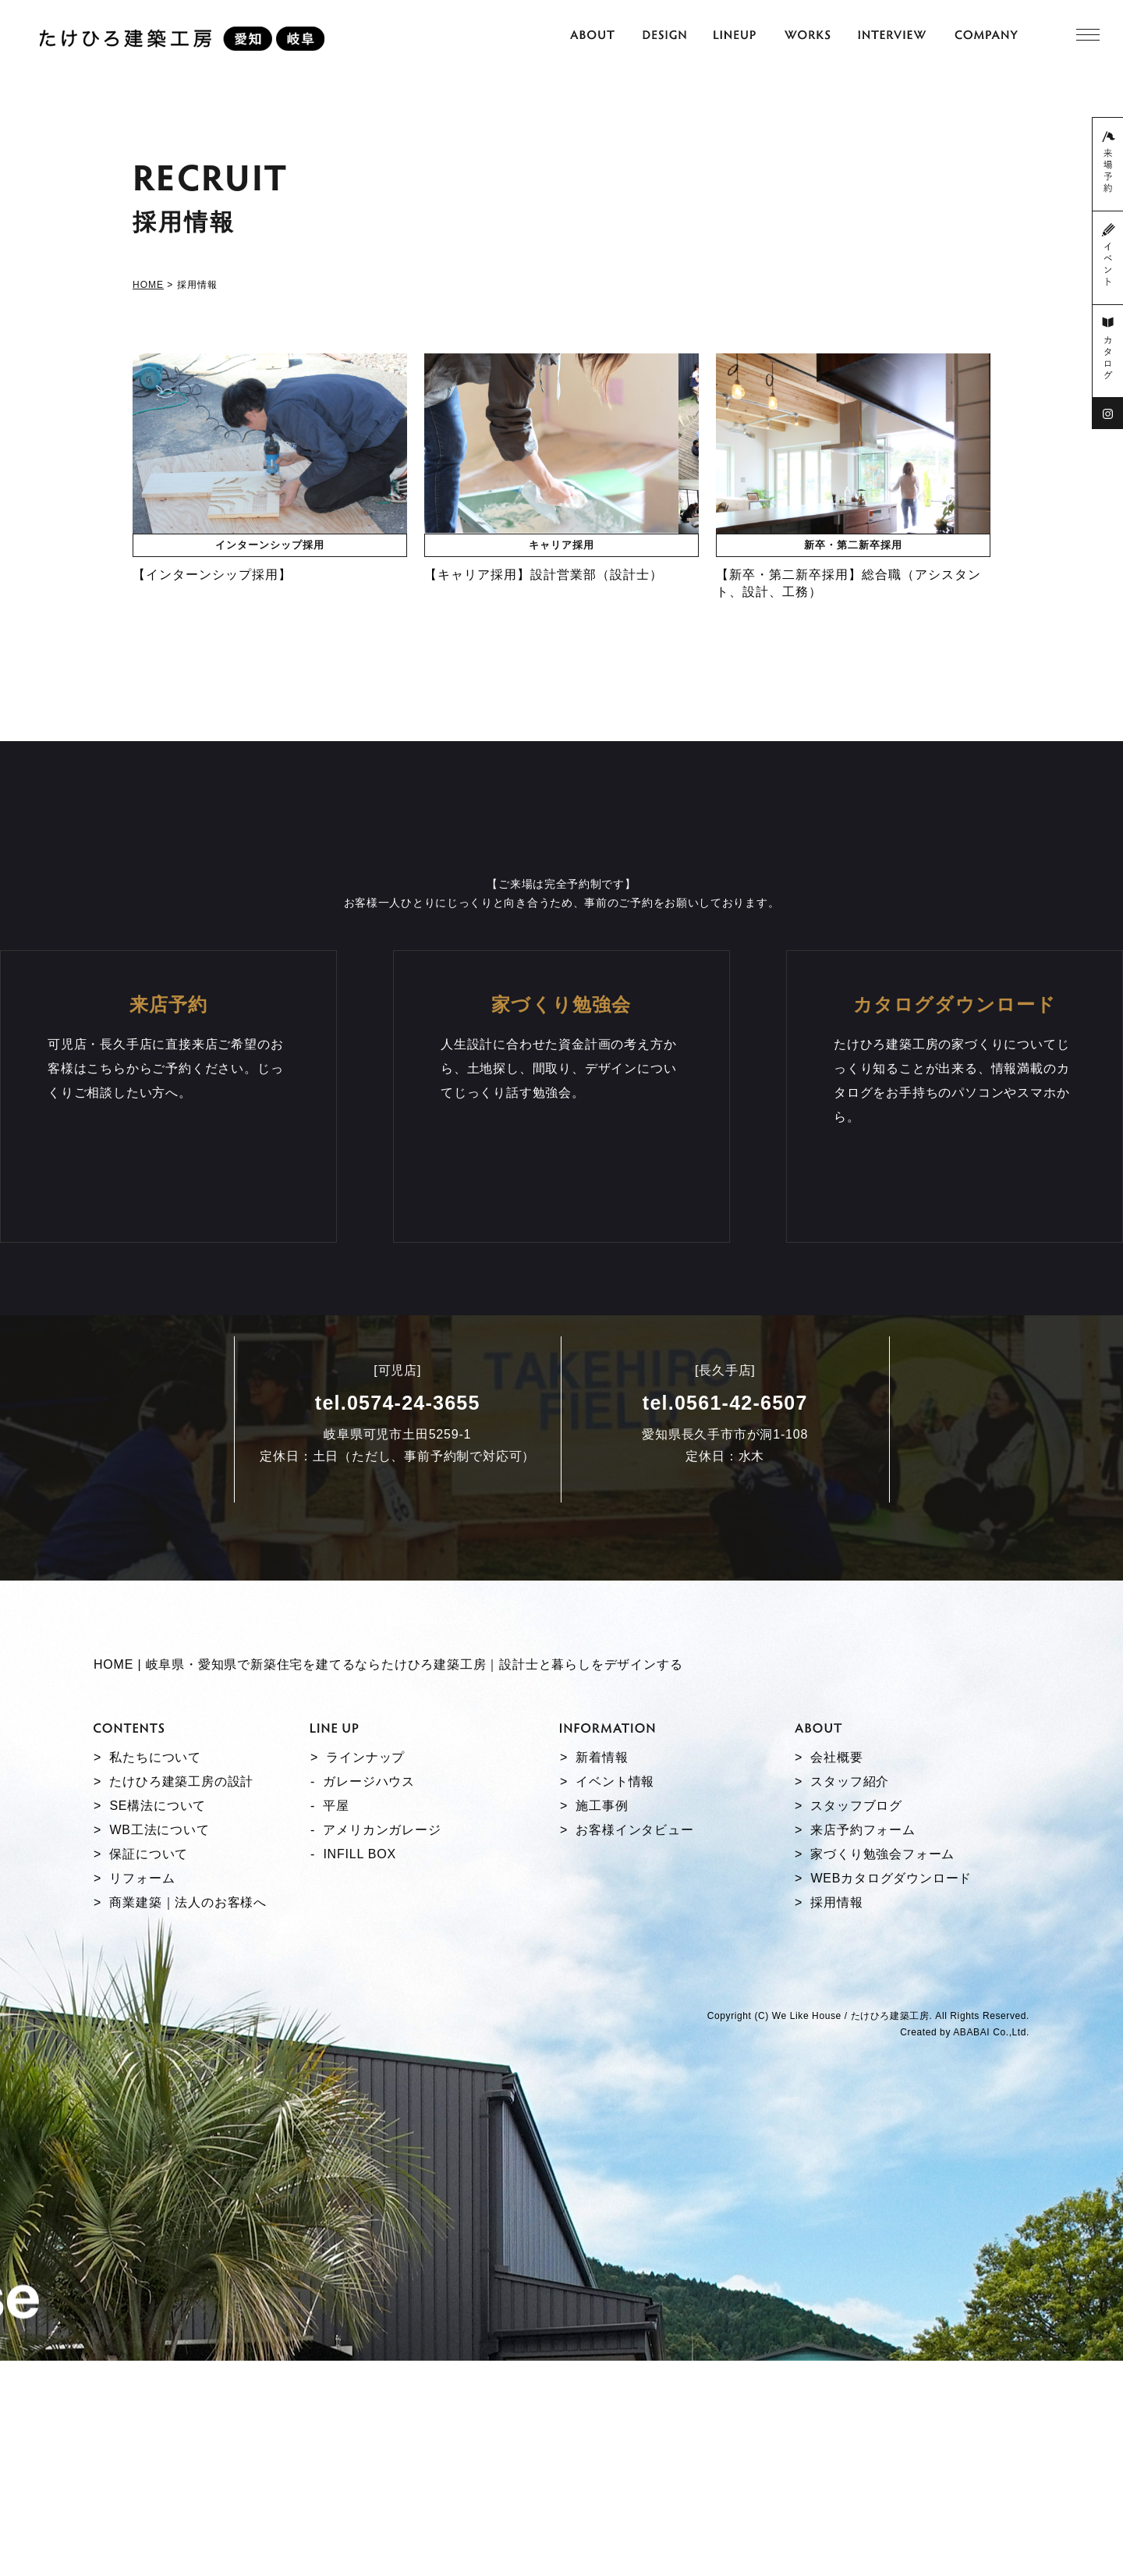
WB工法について (159, 2045)
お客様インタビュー (634, 2045)
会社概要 (836, 1972)
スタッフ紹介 (849, 1996)
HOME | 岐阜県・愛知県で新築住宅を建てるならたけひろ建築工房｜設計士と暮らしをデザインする (388, 1880)
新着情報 (602, 1972)
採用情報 (836, 2117)
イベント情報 (615, 1996)
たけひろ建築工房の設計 (181, 1996)
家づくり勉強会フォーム (882, 2069)
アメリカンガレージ (382, 2045)
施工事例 (602, 2021)
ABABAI (971, 2247)
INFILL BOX (359, 2069)
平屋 (336, 2021)
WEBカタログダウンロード (891, 2093)
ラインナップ (365, 1972)
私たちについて (155, 1972)
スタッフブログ (856, 2021)
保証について (148, 2069)
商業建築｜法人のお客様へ (188, 2117)
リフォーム (142, 2093)
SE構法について (157, 2021)
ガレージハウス (369, 1996)
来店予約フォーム (862, 2045)
